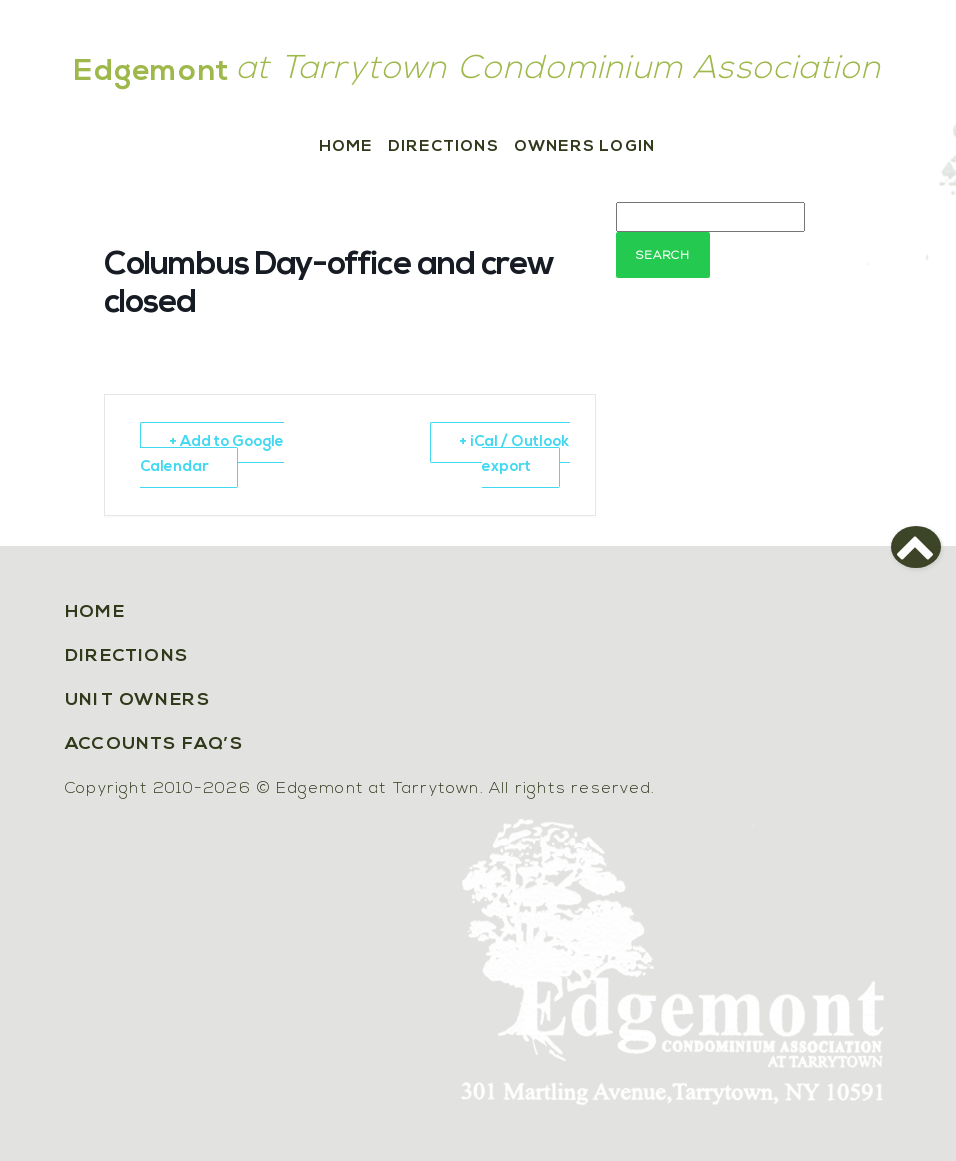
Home (346, 147)
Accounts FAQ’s (154, 744)
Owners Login (584, 147)
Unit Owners (137, 700)
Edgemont (152, 72)
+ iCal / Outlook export (514, 455)
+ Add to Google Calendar (212, 455)
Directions (443, 147)
